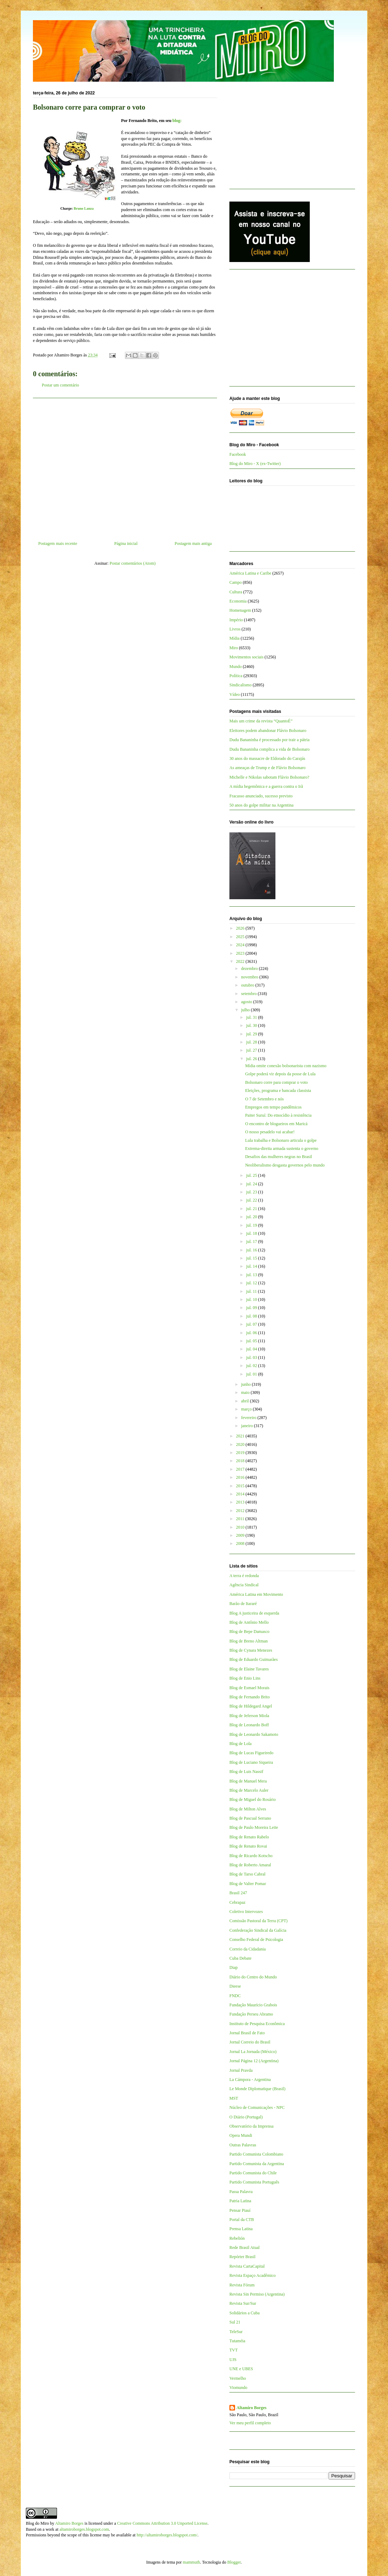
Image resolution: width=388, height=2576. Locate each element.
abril (245, 1401)
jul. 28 (252, 1042)
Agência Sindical (243, 1584)
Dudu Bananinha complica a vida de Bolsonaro (269, 749)
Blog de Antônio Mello (249, 1622)
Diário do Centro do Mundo (253, 1977)
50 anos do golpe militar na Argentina (261, 805)
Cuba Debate (240, 1958)
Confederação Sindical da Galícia (257, 1930)
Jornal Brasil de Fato (247, 2032)
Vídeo (234, 694)
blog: (177, 120)
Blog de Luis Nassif (246, 1771)
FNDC (235, 1995)
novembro (250, 977)
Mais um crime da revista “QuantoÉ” (260, 721)
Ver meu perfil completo (250, 2422)
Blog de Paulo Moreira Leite (253, 1827)
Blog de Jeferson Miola (249, 1715)
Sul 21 (234, 2322)
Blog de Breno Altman (248, 1641)
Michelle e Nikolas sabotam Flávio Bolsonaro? (269, 777)
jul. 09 (252, 1307)
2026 (241, 928)
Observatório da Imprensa (251, 2126)
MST (233, 2098)
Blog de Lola (240, 1743)
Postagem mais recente (57, 543)
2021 (241, 1436)
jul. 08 (252, 1316)
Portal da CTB (241, 2219)
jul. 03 (252, 1357)
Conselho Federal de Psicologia (256, 1939)
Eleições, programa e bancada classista (278, 1090)
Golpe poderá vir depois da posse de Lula (280, 1073)
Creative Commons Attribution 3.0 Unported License (162, 2523)
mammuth (191, 2562)
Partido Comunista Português (254, 2182)
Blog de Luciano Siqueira (251, 1762)
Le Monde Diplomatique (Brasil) (257, 2088)
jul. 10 (252, 1299)
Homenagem (240, 610)
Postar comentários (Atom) (133, 563)
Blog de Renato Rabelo (249, 1836)
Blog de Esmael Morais (249, 1687)
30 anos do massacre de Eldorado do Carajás (267, 758)
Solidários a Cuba (244, 2312)
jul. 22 (252, 1200)
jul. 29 (252, 1033)
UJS (232, 2359)
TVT (233, 2350)
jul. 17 (252, 1241)
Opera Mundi (240, 2135)
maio (246, 1392)
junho (246, 1384)
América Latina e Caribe (250, 573)
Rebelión (237, 2238)
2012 (241, 1510)
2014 (241, 1493)
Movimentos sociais (246, 657)
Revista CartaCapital (247, 2266)
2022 (241, 961)
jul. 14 (252, 1266)
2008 (241, 1543)
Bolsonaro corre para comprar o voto (276, 1082)
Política (235, 675)
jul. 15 (252, 1258)
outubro (248, 985)
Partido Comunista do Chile (253, 2172)
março (247, 1409)
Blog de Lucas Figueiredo (251, 1752)
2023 (241, 953)
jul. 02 (252, 1365)
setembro (249, 993)
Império (236, 619)
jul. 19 (252, 1225)
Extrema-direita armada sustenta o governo (281, 1148)
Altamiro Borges (251, 2407)
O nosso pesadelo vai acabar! (270, 1131)
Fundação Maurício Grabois (253, 2004)
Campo (235, 582)
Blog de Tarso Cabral (247, 1874)
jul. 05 (252, 1340)
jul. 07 (252, 1324)
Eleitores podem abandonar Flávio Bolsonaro (267, 730)
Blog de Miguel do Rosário (252, 1799)
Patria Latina (240, 2200)
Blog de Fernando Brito (249, 1696)
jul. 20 (252, 1216)
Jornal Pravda (241, 2070)
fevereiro (249, 1417)
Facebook (237, 454)
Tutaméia (237, 2340)
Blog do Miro (37, 2523)
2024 (241, 944)
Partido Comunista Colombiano (256, 2154)
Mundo (235, 666)
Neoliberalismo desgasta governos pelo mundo (285, 1165)
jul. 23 (252, 1192)
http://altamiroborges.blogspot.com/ (167, 2535)
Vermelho (237, 2378)
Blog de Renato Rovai (248, 1846)
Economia (238, 601)
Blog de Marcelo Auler (248, 1790)
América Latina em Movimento (256, 1594)
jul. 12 (252, 1282)
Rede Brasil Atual (244, 2247)
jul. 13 (252, 1274)
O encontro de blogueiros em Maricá (276, 1123)
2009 (241, 1535)
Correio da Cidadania (247, 1949)
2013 (241, 1502)
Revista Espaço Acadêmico (252, 2275)
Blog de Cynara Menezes (250, 1650)
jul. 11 (252, 1291)
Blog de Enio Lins (245, 1678)
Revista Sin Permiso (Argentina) (257, 2294)
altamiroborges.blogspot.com (84, 2529)
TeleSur (235, 2331)
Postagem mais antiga (193, 543)
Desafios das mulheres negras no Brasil (278, 1156)
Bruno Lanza (83, 208)
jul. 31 (252, 1017)
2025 (241, 936)
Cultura (235, 591)
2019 (241, 1452)
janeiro (247, 1425)
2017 (241, 1469)
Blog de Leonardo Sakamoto (253, 1734)
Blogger (234, 2562)
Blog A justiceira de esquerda (254, 1613)
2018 (241, 1460)
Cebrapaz (237, 1902)
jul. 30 (252, 1025)
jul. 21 (252, 1208)
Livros (234, 629)
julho (246, 1009)
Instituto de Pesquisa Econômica (257, 2023)
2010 (241, 1527)
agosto (247, 1001)
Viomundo (238, 2387)
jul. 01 (252, 1374)
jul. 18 (252, 1233)
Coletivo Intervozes (246, 1911)
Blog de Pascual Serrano (250, 1818)
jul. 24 (252, 1183)
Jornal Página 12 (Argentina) (254, 2060)
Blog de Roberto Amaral (250, 1864)
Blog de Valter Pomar (247, 1883)
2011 (241, 1518)
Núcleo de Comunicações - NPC (257, 2107)
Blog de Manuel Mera (248, 1781)
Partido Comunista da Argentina (256, 2163)
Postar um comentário (60, 385)
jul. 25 (252, 1175)
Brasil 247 (238, 1892)
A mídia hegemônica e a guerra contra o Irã (266, 786)
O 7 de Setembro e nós (264, 1099)
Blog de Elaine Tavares (249, 1669)
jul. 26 (252, 1058)
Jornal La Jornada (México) (252, 2051)
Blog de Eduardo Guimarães (253, 1659)
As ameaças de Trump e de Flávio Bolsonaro (267, 767)
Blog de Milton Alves (247, 1809)
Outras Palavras (242, 2144)
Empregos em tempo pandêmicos (273, 1107)
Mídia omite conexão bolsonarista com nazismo (285, 1065)
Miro (233, 647)
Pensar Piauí (240, 2210)
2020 (241, 1444)
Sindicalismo (240, 684)
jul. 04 (252, 1349)
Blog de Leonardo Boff (249, 1724)
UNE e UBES (241, 2368)
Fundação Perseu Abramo (251, 2014)
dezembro (250, 968)
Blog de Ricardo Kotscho (251, 1855)
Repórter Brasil (242, 2256)
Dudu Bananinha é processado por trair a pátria (269, 739)
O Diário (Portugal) (246, 2117)
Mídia (234, 638)
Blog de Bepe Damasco (249, 1631)
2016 (241, 1477)
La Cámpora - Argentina (250, 2079)
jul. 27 (252, 1050)
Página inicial (126, 543)
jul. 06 (252, 1332)
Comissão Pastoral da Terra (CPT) (258, 1920)
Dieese (235, 1986)
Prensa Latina (241, 2228)
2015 (241, 1485)
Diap (233, 1967)
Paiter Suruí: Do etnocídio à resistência (278, 1115)
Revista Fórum (242, 2285)
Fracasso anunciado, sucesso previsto (261, 795)
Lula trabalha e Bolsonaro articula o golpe (280, 1140)
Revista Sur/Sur (242, 2303)
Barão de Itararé (243, 1603)
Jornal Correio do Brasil (249, 2042)
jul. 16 (252, 1250)
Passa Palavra (241, 2191)
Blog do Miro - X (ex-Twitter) (255, 463)
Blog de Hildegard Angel (250, 1706)
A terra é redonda (244, 1575)
